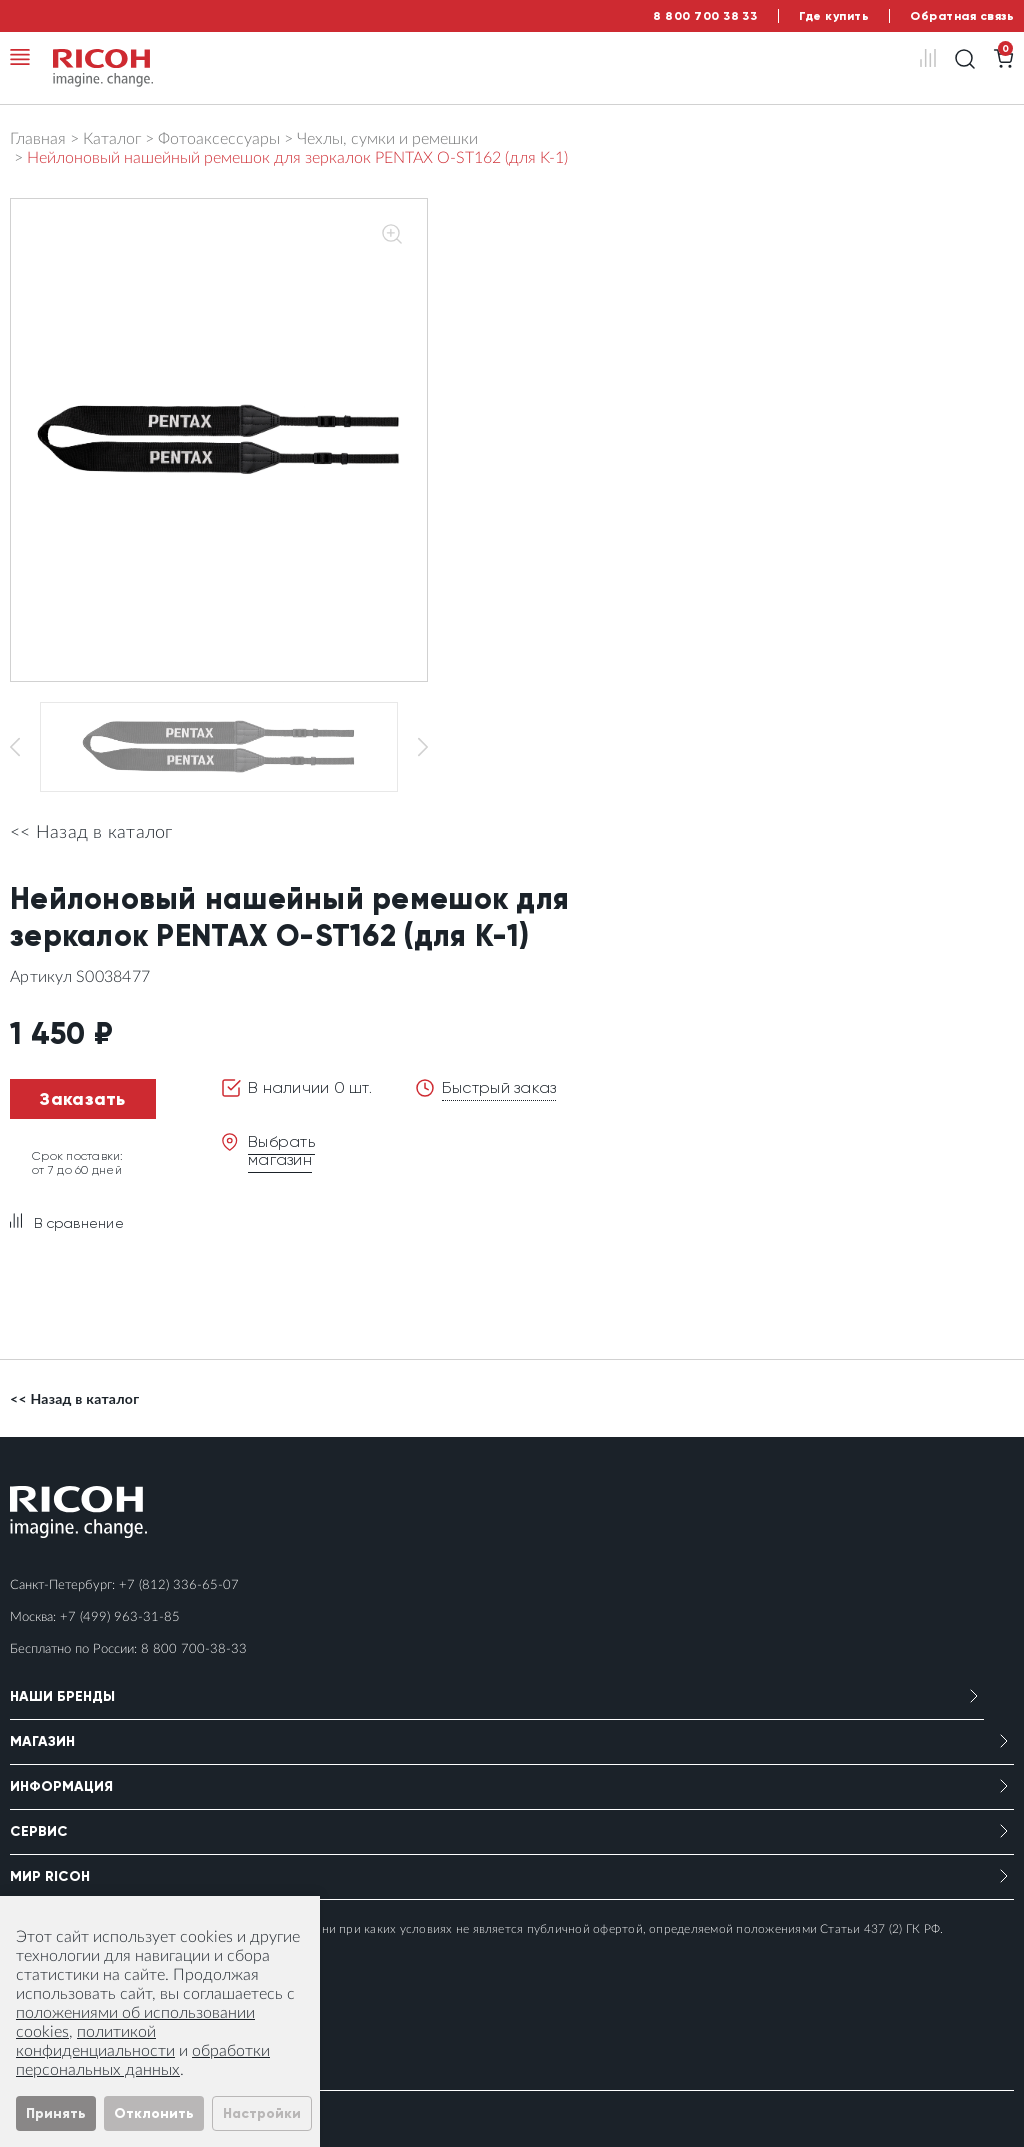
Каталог (112, 139)
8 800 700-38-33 (194, 1649)
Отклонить (154, 2113)
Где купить (834, 16)
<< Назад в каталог (91, 833)
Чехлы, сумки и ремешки (387, 139)
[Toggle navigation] (20, 57)
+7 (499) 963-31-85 (120, 1617)
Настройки (262, 2113)
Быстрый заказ (499, 1087)
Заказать (82, 1099)
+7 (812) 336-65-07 (179, 1585)
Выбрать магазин (281, 1150)
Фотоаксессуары (219, 139)
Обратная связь (962, 16)
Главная (38, 139)
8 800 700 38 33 (705, 16)
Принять (56, 2113)
